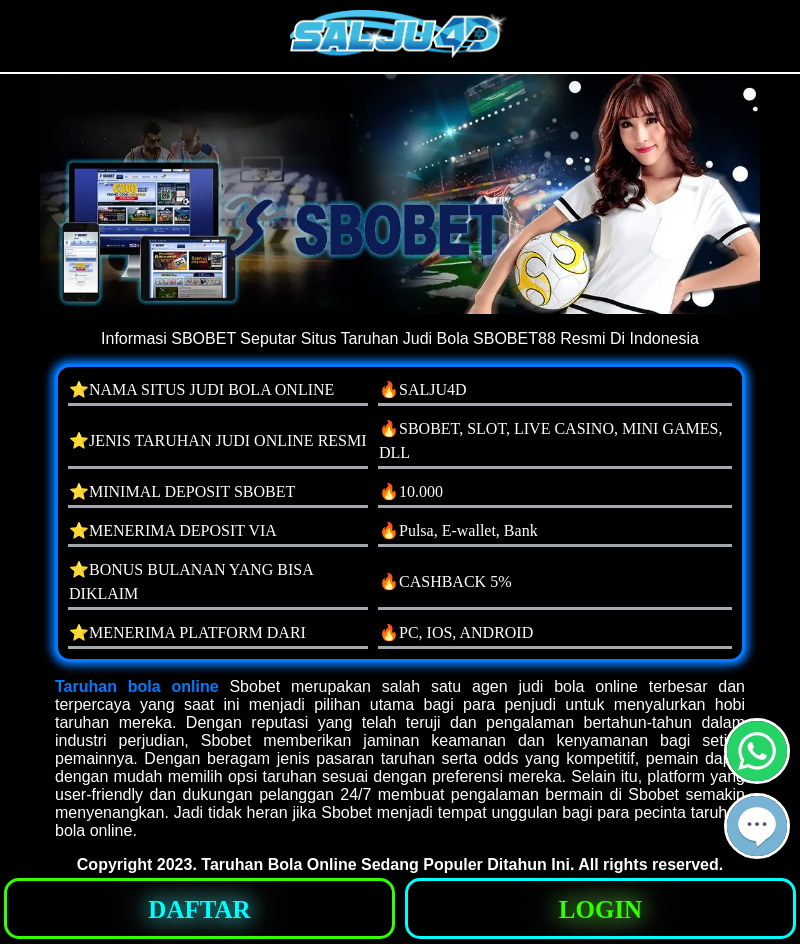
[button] (757, 826)
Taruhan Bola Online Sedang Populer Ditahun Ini (385, 864)
